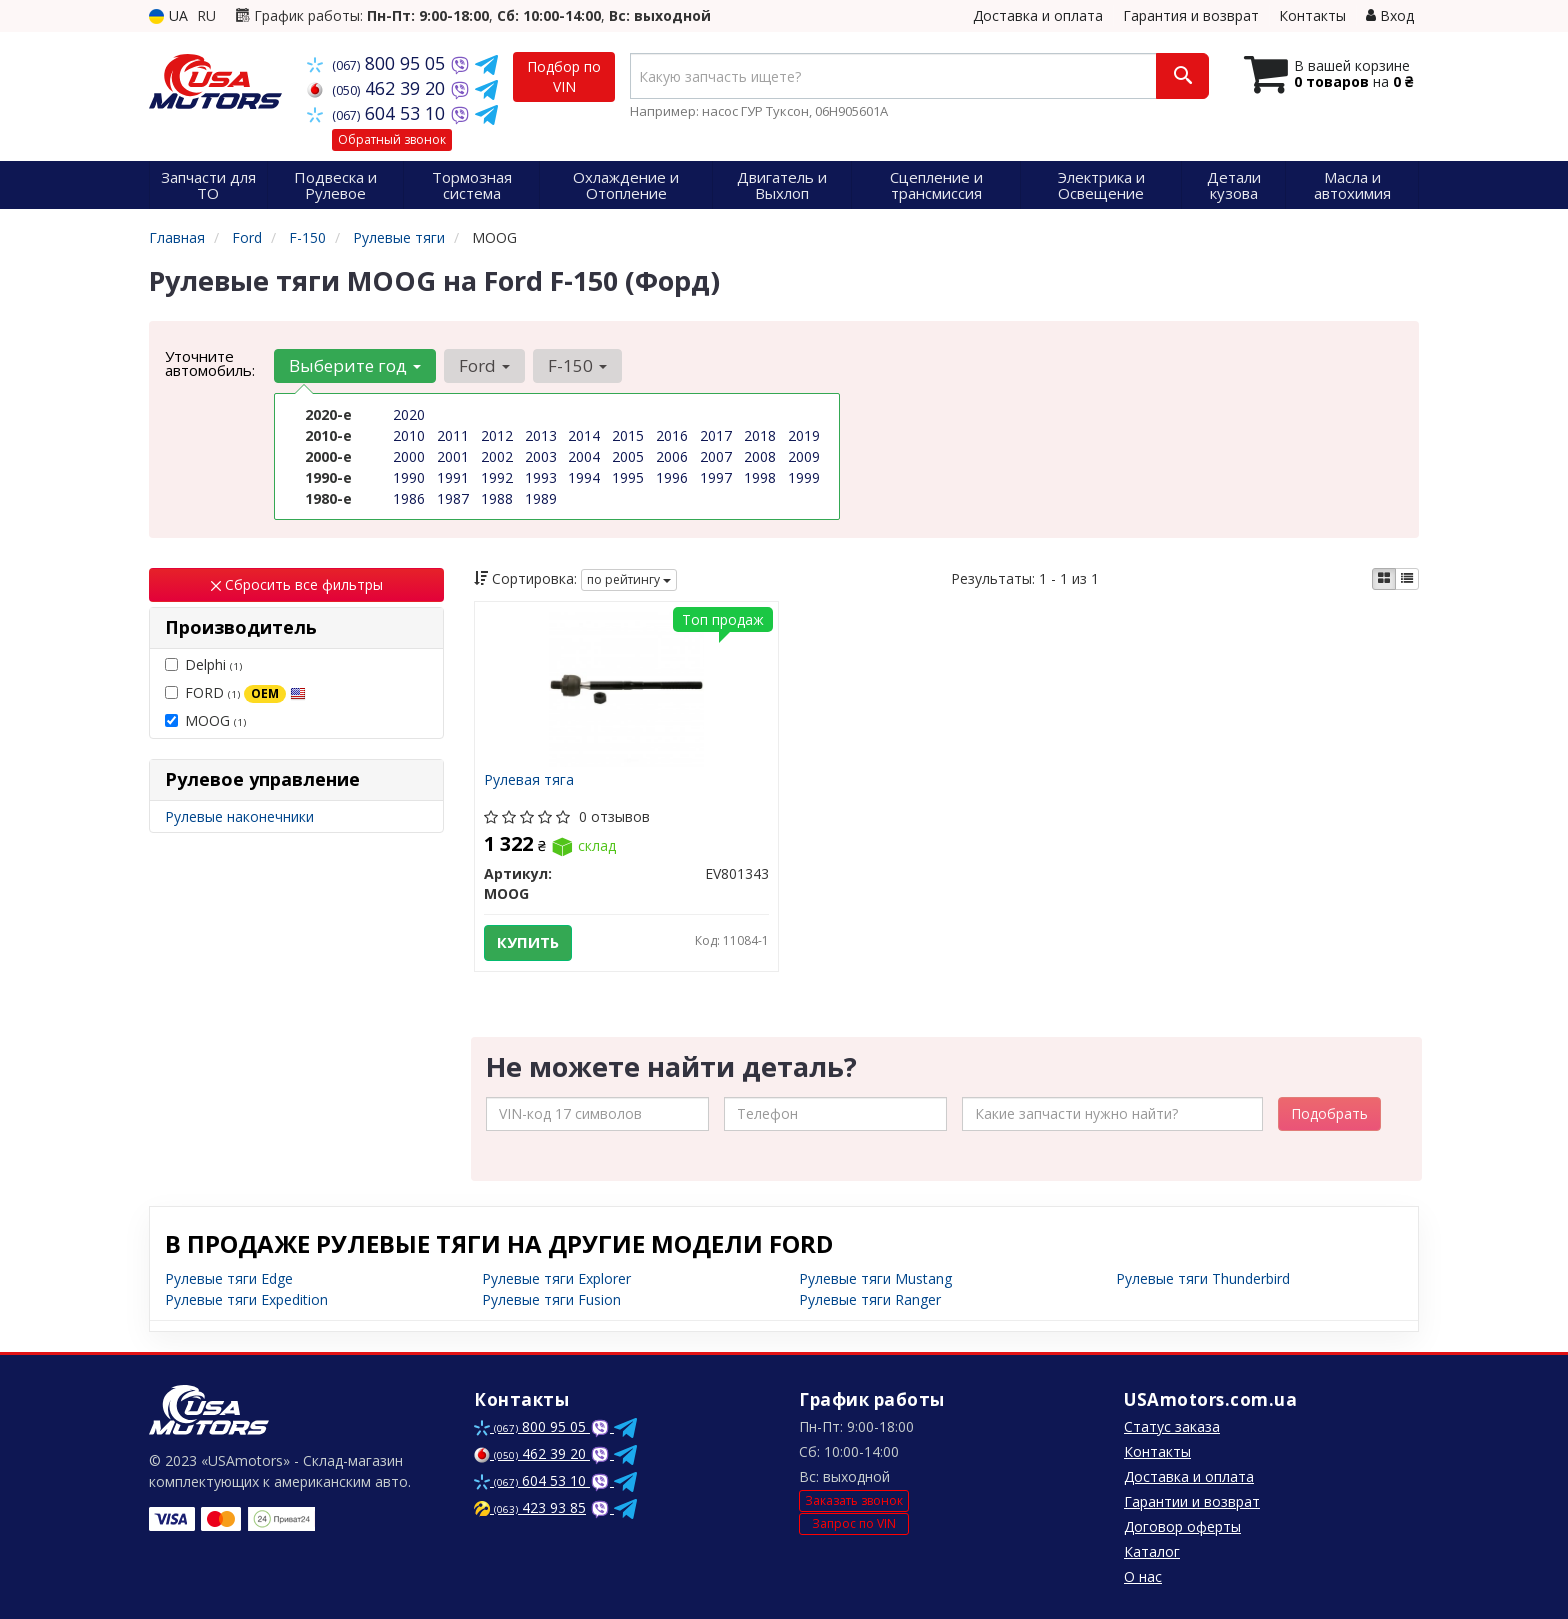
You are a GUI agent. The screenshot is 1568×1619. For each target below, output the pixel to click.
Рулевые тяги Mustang (875, 1278)
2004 (584, 456)
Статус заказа (1172, 1426)
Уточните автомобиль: (210, 363)
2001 (453, 456)
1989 (541, 498)
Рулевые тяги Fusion (551, 1299)
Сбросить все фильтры (297, 584)
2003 (541, 456)
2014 (584, 435)
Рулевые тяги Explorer (556, 1278)
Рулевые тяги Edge (229, 1278)
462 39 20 (378, 88)
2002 (497, 456)
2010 (409, 435)
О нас (1143, 1576)
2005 (628, 456)
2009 (804, 456)
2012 (497, 435)
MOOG (205, 720)
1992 (497, 477)
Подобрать (1329, 1113)
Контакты (1312, 15)
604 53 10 (378, 113)
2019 (804, 435)
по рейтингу (629, 579)
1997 (716, 477)
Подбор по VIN (564, 76)
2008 (760, 456)
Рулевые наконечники (239, 816)
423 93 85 (530, 1507)
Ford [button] (484, 365)
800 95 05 (378, 63)
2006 (672, 456)
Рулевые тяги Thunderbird (1203, 1278)
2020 (409, 414)
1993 (541, 477)
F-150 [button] (577, 365)
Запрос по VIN (854, 1523)
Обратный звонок (392, 139)
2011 (453, 435)
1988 (497, 498)
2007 (716, 456)
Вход (1390, 15)
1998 (760, 477)
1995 (628, 477)
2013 (541, 435)
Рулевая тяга (530, 780)
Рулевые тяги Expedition (246, 1299)
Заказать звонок (854, 1500)
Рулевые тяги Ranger (870, 1299)
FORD (235, 693)
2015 (628, 435)
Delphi (203, 664)
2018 (760, 435)
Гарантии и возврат (1192, 1501)
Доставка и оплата (1038, 15)
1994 (584, 477)
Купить (529, 943)
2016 (672, 435)
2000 (409, 456)
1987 (453, 498)
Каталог (1152, 1551)
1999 (804, 477)
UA (168, 15)
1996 (672, 477)
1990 (409, 477)
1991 (453, 477)
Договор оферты (1182, 1526)
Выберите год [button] (355, 365)
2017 (716, 435)
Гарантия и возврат (1191, 15)
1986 (409, 498)
